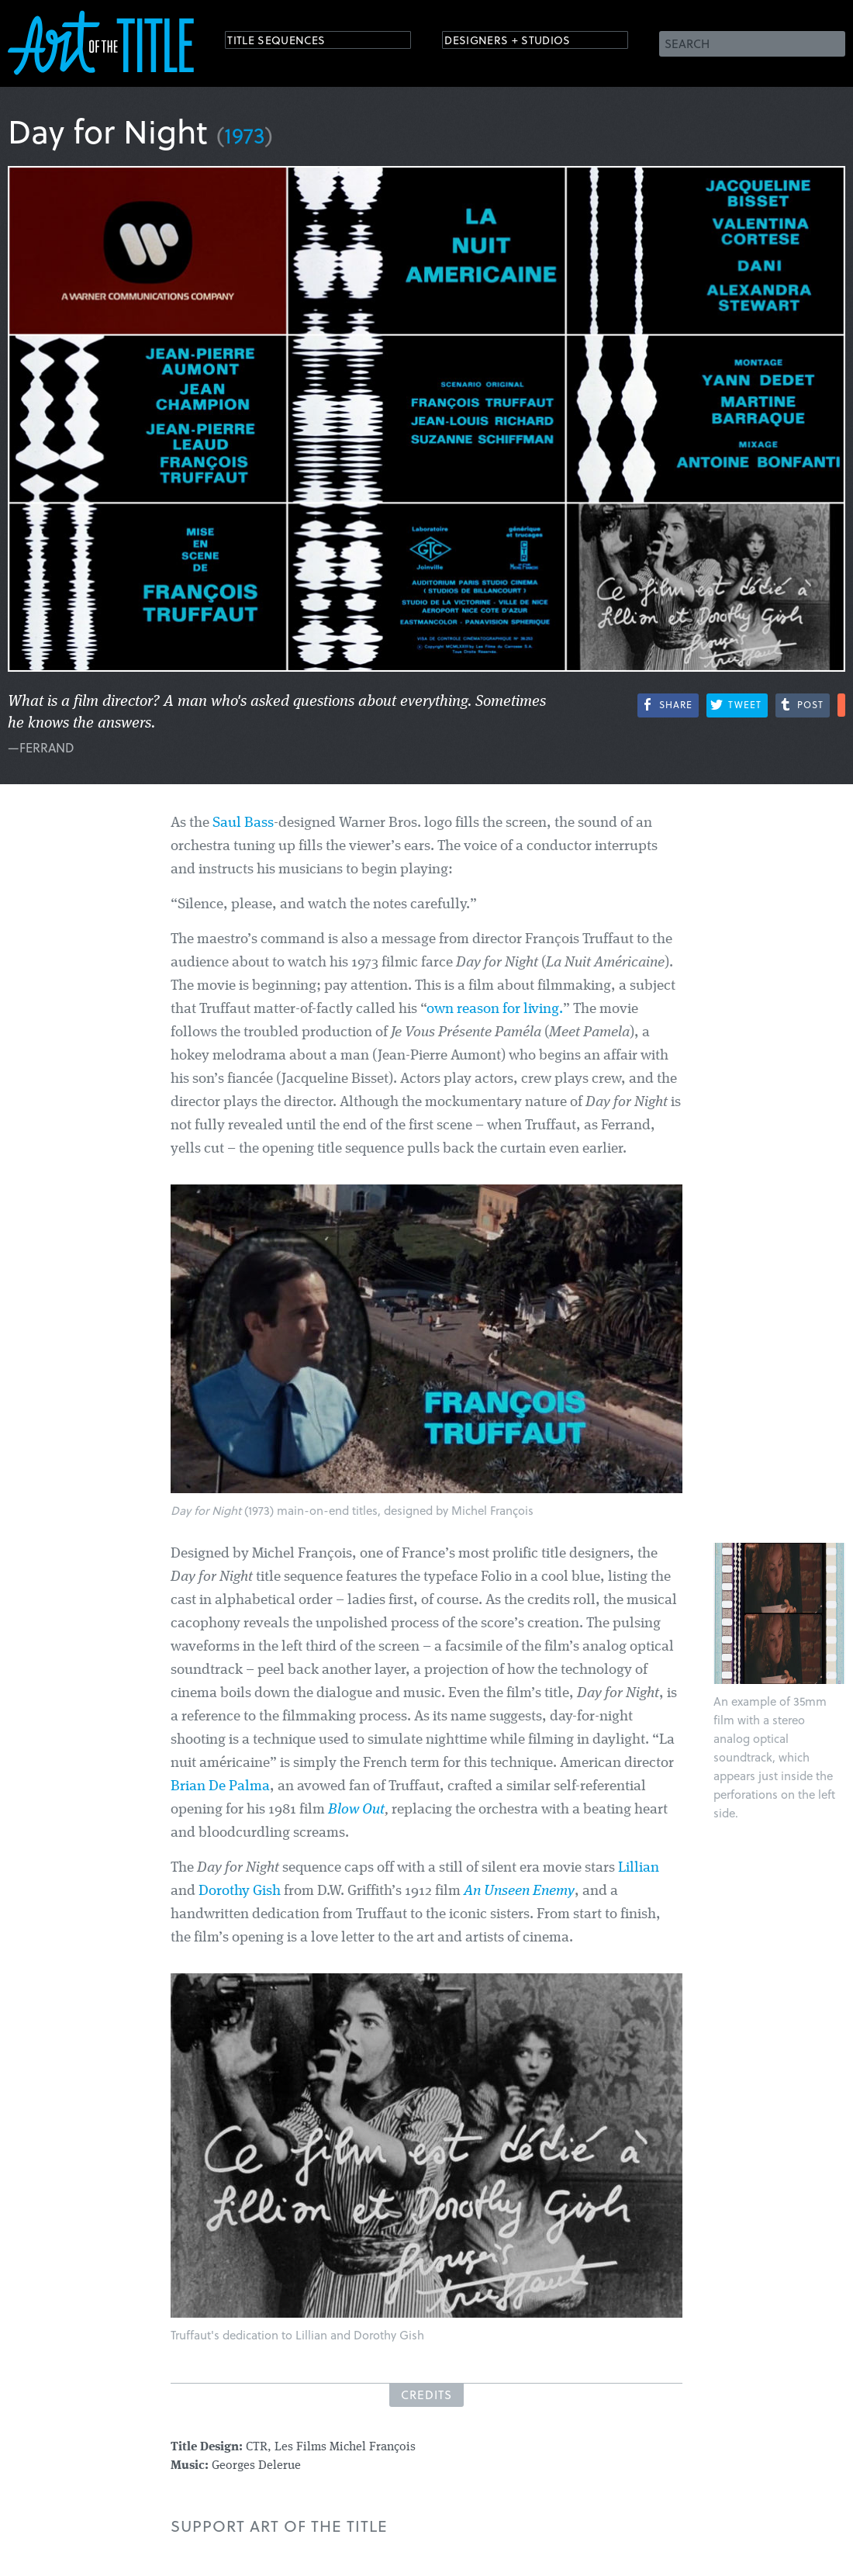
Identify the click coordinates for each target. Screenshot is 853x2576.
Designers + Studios (524, 42)
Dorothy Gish (240, 1891)
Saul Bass (243, 823)
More (841, 705)
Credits (426, 2394)
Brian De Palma (220, 1786)
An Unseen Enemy (519, 1891)
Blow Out (356, 1810)
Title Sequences (290, 42)
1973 (244, 134)
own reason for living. (495, 1009)
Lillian (638, 1868)
